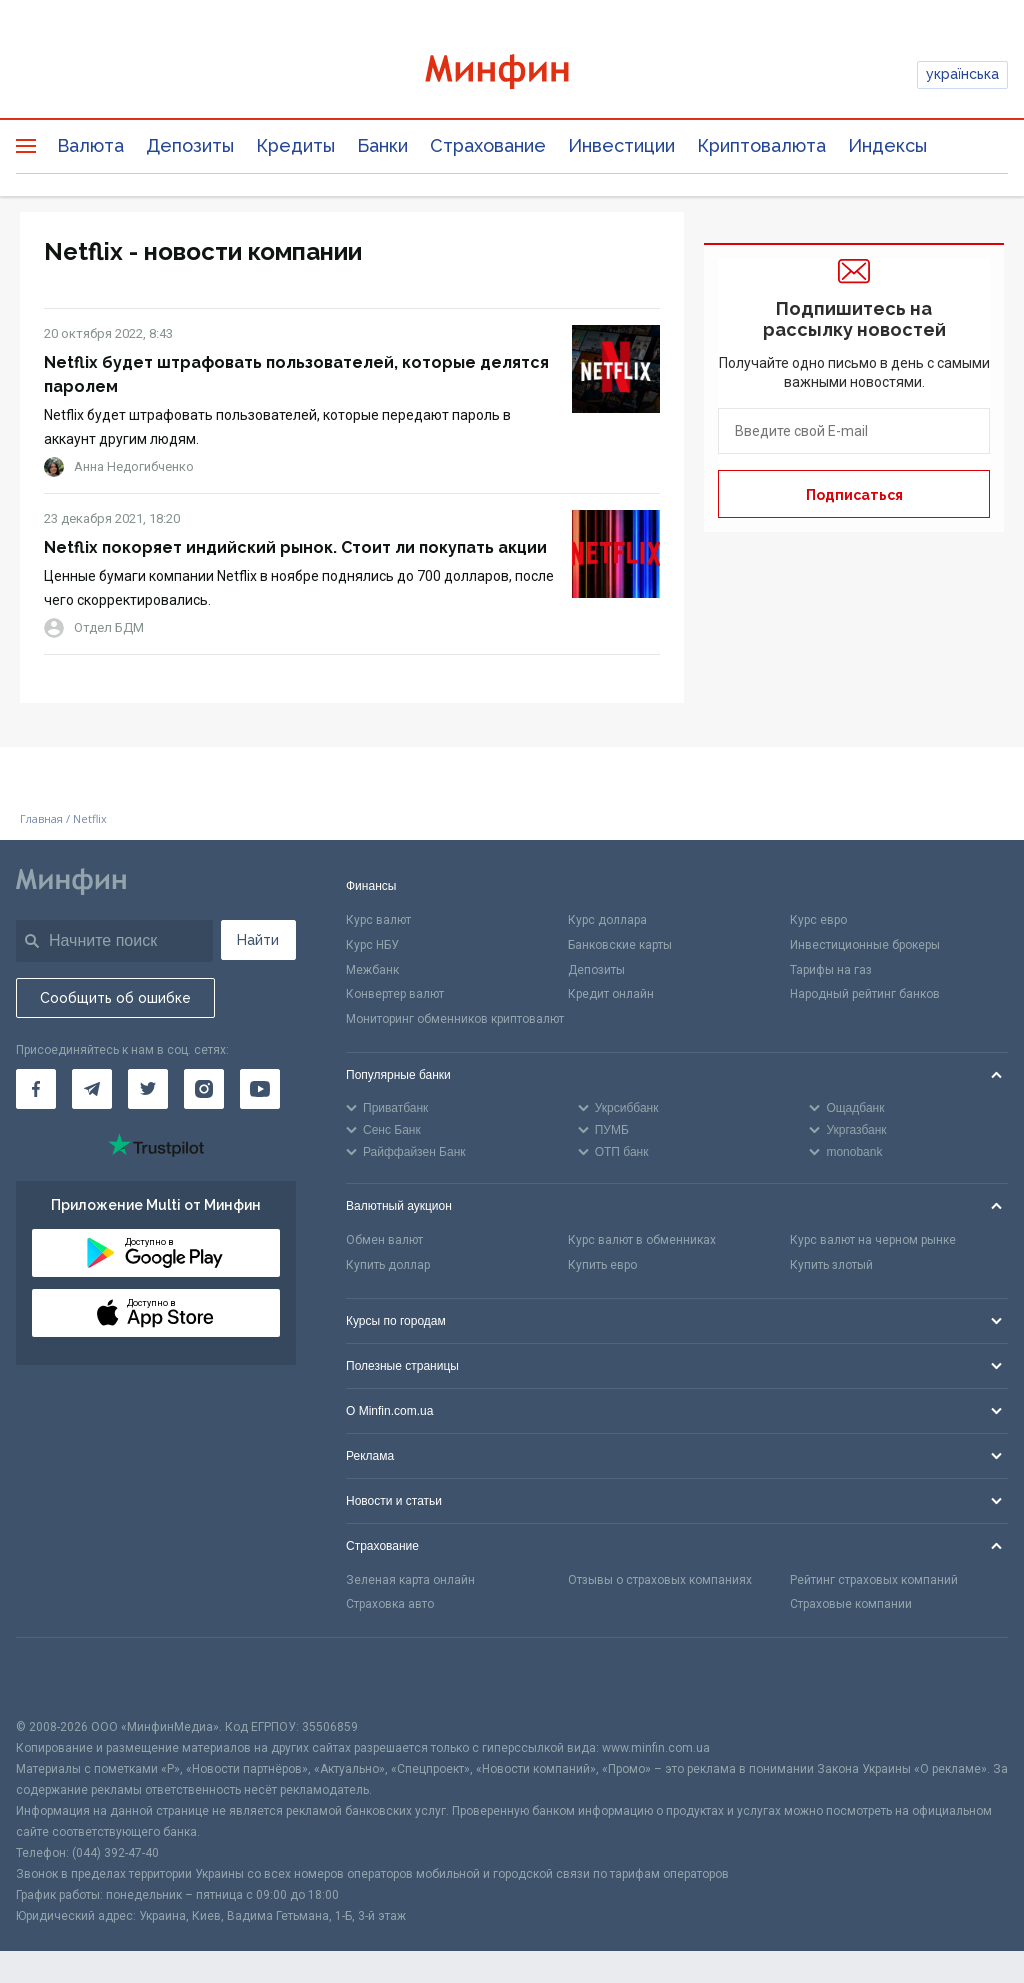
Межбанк (372, 970)
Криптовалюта (761, 145)
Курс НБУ (372, 945)
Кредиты (295, 145)
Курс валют (378, 920)
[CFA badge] (60, 1677)
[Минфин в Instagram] (204, 1089)
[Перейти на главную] (512, 74)
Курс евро (818, 920)
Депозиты (190, 145)
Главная (41, 818)
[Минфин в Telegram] (92, 1089)
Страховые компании (851, 1604)
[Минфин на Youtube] (260, 1089)
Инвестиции (621, 145)
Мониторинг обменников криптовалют (455, 1019)
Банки (382, 145)
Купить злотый (831, 1265)
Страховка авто (390, 1604)
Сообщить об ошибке (115, 998)
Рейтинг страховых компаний (874, 1580)
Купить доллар (388, 1265)
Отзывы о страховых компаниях (660, 1580)
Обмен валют (384, 1240)
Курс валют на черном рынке (873, 1240)
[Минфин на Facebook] (36, 1089)
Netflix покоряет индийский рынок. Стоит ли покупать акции (295, 547)
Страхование (488, 145)
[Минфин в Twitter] (148, 1089)
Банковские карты (620, 945)
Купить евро (602, 1265)
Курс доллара (607, 920)
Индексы (887, 145)
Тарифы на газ (831, 970)
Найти (258, 940)
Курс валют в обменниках (642, 1240)
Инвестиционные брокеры (865, 945)
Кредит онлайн (611, 994)
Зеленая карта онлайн (410, 1580)
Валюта (90, 145)
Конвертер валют (395, 994)
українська (962, 74)
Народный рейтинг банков (865, 994)
